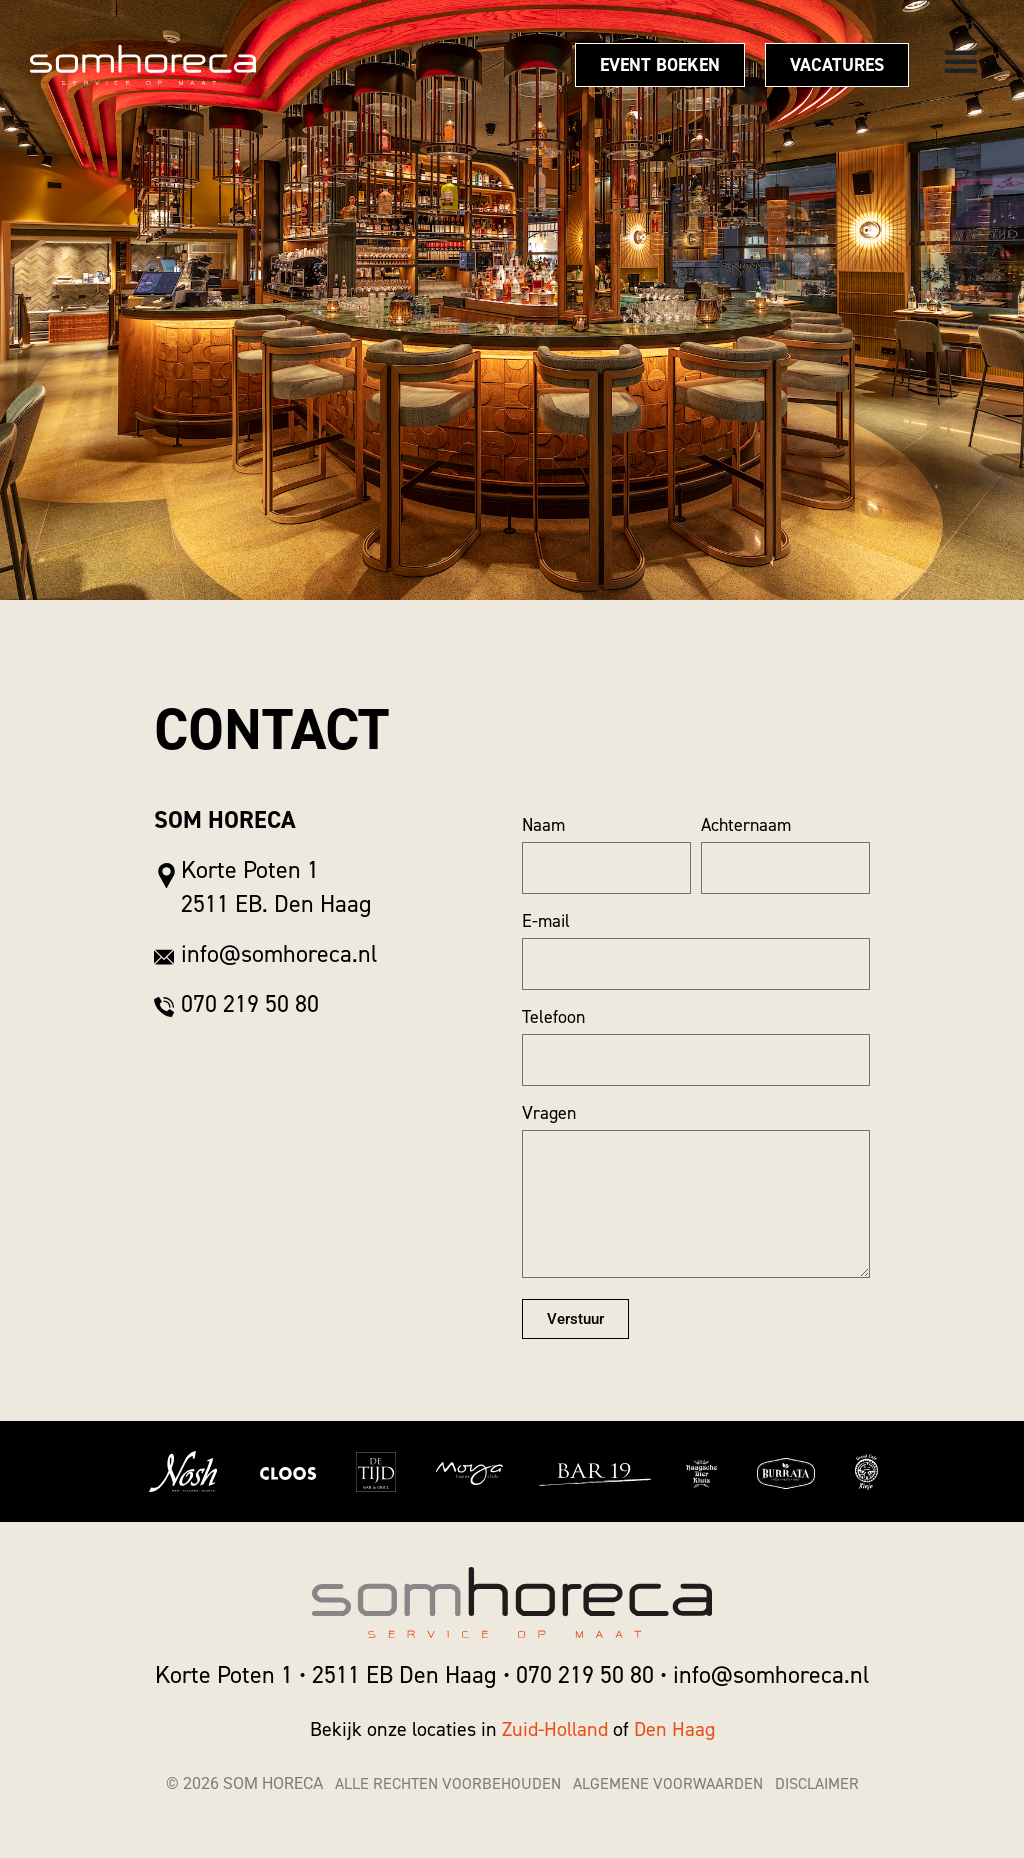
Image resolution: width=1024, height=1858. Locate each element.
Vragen (549, 1113)
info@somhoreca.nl (771, 1675)
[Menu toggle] (961, 61)
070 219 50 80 (585, 1675)
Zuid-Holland (557, 1729)
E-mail (546, 921)
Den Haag (674, 1729)
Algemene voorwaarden (668, 1783)
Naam (543, 825)
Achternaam (746, 825)
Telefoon (553, 1017)
